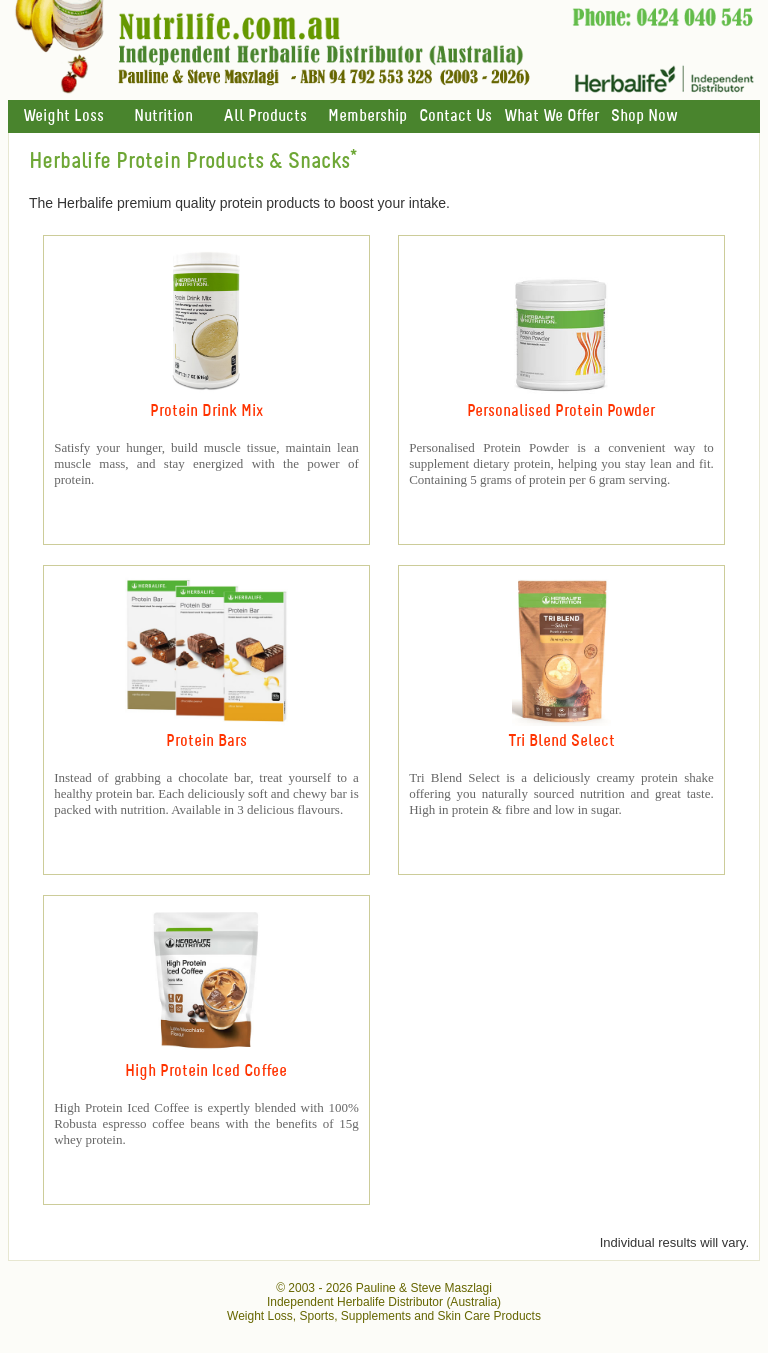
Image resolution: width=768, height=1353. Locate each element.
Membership (367, 116)
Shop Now (644, 116)
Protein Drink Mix (206, 411)
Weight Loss (63, 116)
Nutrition (163, 116)
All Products (265, 116)
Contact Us (455, 116)
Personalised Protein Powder (561, 411)
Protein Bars (206, 741)
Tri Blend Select (561, 741)
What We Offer (551, 116)
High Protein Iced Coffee (206, 1071)
